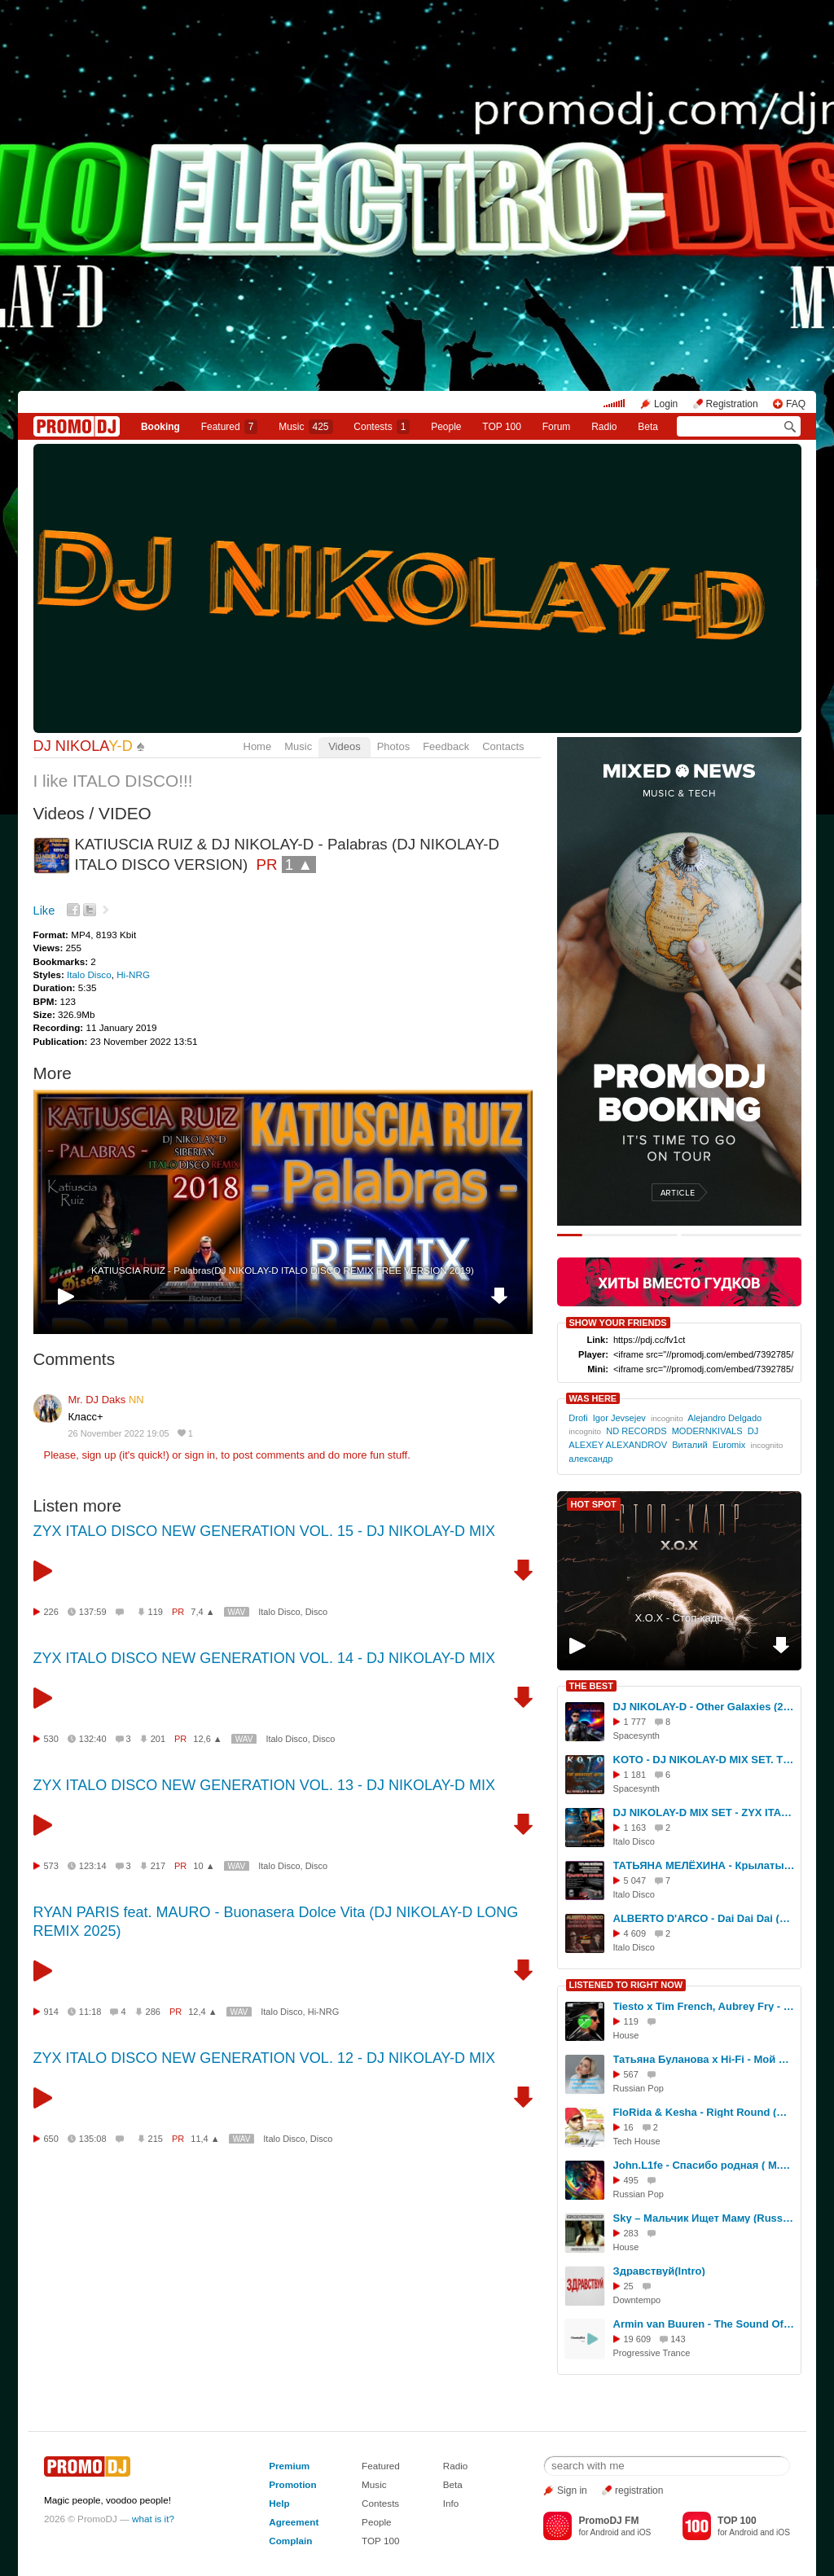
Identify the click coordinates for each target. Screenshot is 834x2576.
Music (305, 426)
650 (51, 2139)
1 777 (635, 1722)
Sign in (572, 2490)
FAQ (795, 404)
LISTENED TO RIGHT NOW (626, 1985)
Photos (393, 746)
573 (51, 1866)
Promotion (292, 2484)
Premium (289, 2465)
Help (279, 2503)
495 (631, 2180)
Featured (229, 426)
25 (629, 2286)
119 (155, 1612)
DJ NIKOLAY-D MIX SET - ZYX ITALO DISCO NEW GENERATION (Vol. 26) (704, 1812)
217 (158, 1866)
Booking (160, 426)
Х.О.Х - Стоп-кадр (678, 1618)
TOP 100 (501, 426)
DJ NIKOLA (83, 746)
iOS (644, 2532)
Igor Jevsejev (619, 1418)
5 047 (635, 1880)
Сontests (381, 426)
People (446, 426)
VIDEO (125, 813)
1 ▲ (299, 864)
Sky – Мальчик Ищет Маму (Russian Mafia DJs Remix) (704, 2218)
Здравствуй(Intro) (659, 2271)
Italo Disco (89, 974)
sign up (98, 1455)
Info (451, 2503)
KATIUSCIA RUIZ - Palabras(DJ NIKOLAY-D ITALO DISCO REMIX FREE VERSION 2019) (282, 1270)
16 (629, 2127)
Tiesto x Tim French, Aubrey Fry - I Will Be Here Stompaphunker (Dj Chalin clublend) (704, 2006)
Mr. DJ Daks (106, 1399)
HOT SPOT (594, 1504)
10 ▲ (203, 1866)
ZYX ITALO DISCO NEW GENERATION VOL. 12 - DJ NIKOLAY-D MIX (264, 2058)
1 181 (635, 1775)
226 (51, 1612)
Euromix (729, 1445)
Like (44, 910)
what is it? (153, 2518)
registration (639, 2490)
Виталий (689, 1445)
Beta (648, 426)
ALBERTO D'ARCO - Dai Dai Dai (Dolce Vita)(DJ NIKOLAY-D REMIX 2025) (704, 1918)
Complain (290, 2540)
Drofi (577, 1418)
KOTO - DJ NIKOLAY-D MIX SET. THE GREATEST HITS (704, 1759)
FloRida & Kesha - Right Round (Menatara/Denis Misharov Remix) (704, 2112)
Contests (380, 2503)
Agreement (293, 2522)
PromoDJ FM (608, 2520)
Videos (344, 746)
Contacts (503, 746)
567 (631, 2074)
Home (258, 746)
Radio (604, 426)
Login (666, 404)
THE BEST (591, 1686)
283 (631, 2233)
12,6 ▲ (207, 1739)
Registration (732, 404)
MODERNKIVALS (707, 1431)
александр (590, 1459)
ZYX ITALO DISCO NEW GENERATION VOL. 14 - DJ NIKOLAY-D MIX (264, 1658)
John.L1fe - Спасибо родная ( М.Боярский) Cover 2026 (704, 2165)
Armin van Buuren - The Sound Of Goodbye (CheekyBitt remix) (704, 2324)
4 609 (635, 1933)
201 (158, 1739)
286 (153, 2011)
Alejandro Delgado (724, 1418)
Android (604, 2532)
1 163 (635, 1827)
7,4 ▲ (202, 1612)
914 (51, 2011)
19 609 (638, 2339)
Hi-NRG (133, 974)
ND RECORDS (636, 1431)
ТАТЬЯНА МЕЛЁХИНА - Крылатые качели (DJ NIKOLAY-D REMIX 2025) (704, 1865)
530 (51, 1739)
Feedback (446, 746)
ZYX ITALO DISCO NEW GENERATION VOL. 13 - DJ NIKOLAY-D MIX (264, 1785)
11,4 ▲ (205, 2139)
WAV (237, 1612)
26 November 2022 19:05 (118, 1433)
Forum (556, 426)
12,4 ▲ (202, 2011)
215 (155, 2139)
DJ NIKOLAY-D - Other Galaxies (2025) (704, 1706)
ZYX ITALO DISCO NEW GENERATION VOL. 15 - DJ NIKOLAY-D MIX (264, 1531)
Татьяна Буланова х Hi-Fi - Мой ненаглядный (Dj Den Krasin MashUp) (704, 2059)
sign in (200, 1455)
